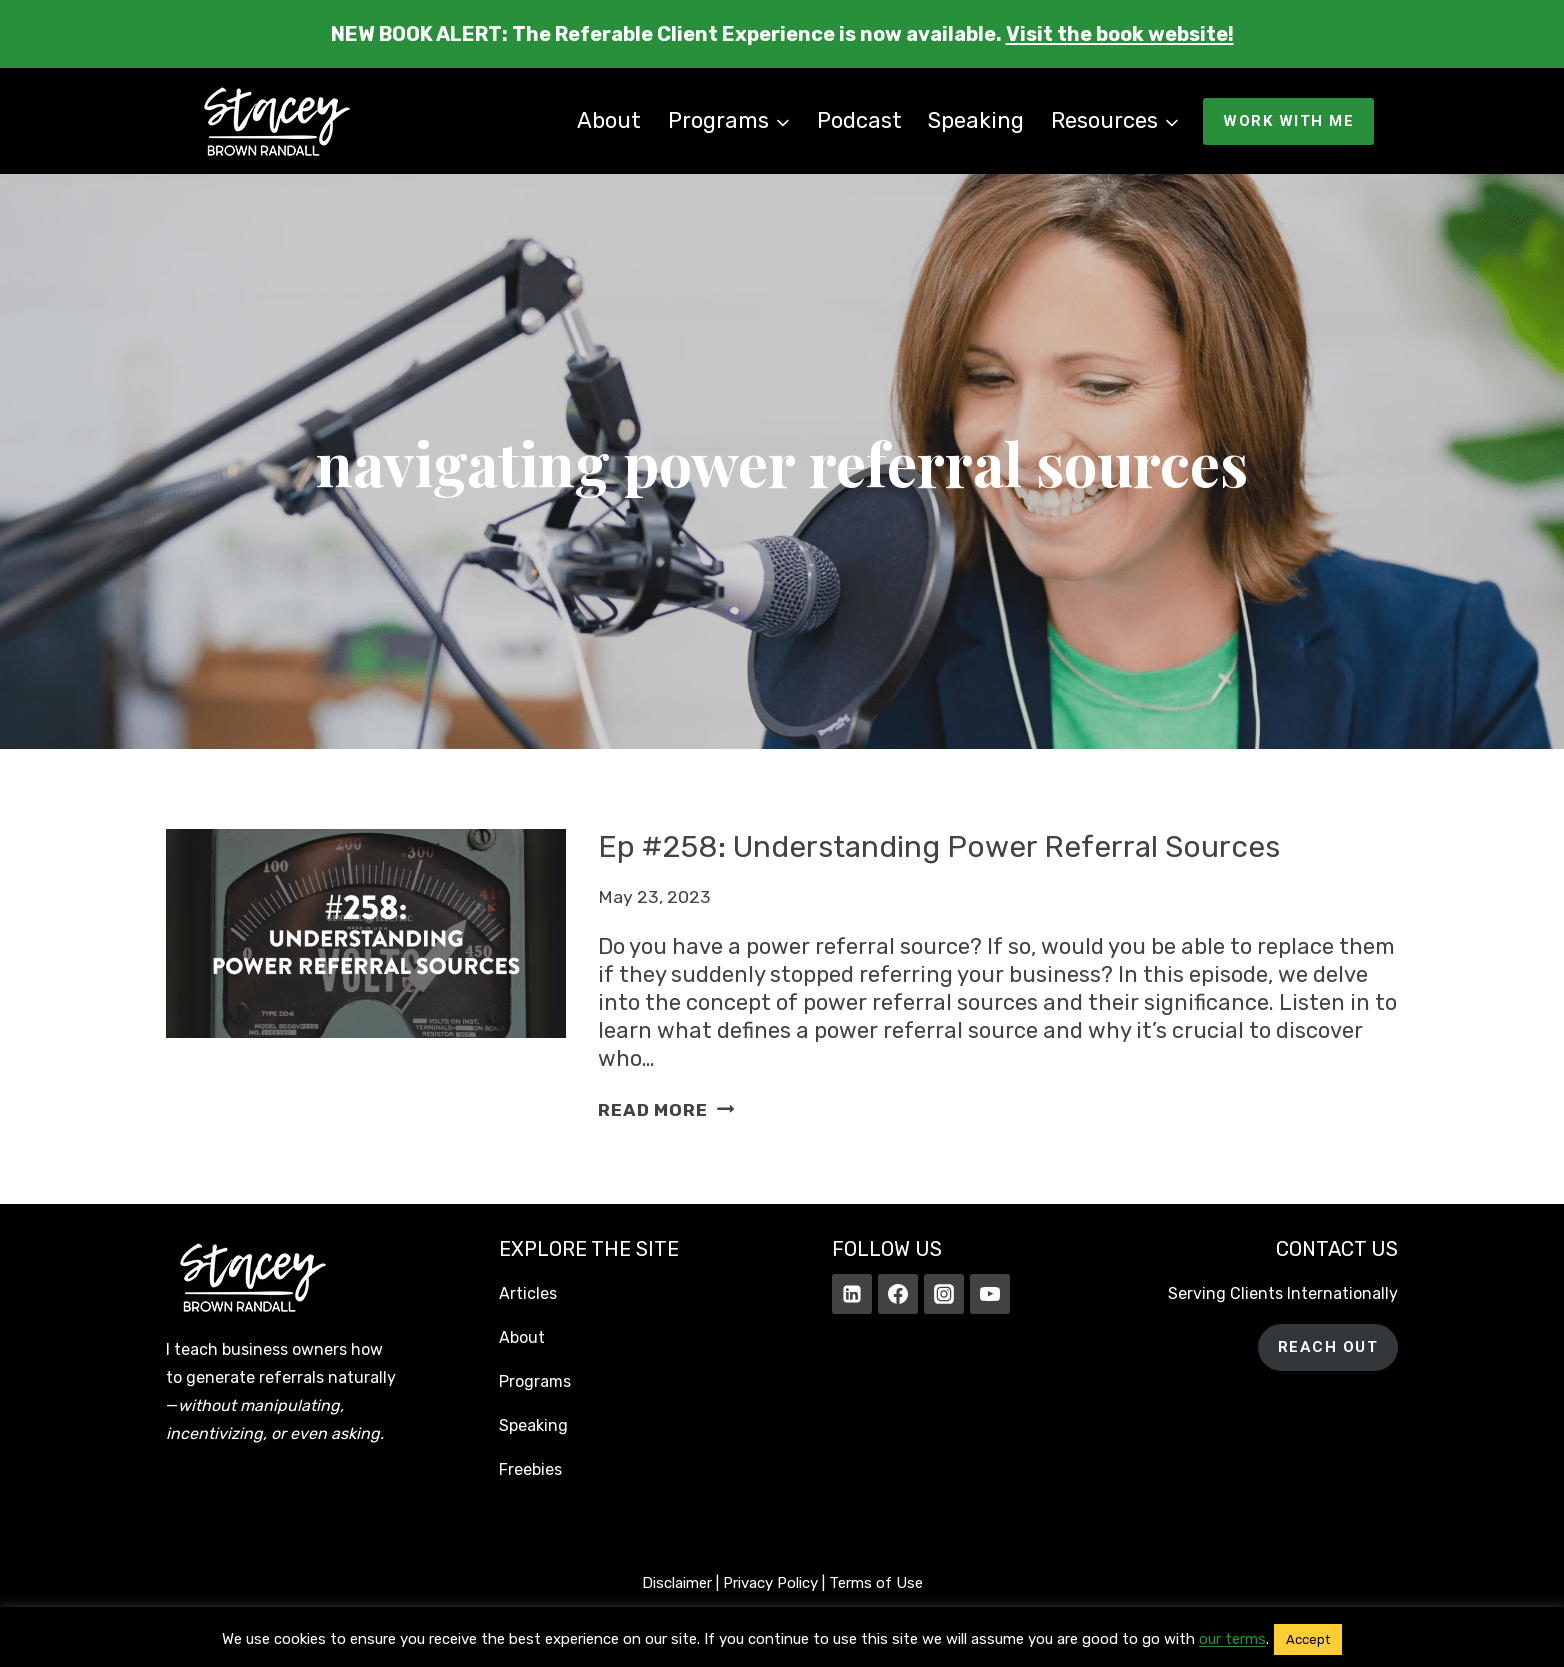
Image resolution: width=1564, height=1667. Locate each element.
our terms (1232, 1639)
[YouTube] (990, 1294)
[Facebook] (898, 1294)
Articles (528, 1293)
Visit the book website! (1120, 34)
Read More (666, 1110)
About (609, 120)
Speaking (976, 120)
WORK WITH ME (1288, 121)
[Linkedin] (852, 1294)
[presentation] (366, 976)
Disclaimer (677, 1583)
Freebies (530, 1469)
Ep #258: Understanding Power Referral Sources (942, 847)
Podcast (859, 120)
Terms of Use (876, 1583)
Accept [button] (1308, 1639)
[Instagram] (944, 1294)
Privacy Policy (770, 1583)
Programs (535, 1381)
